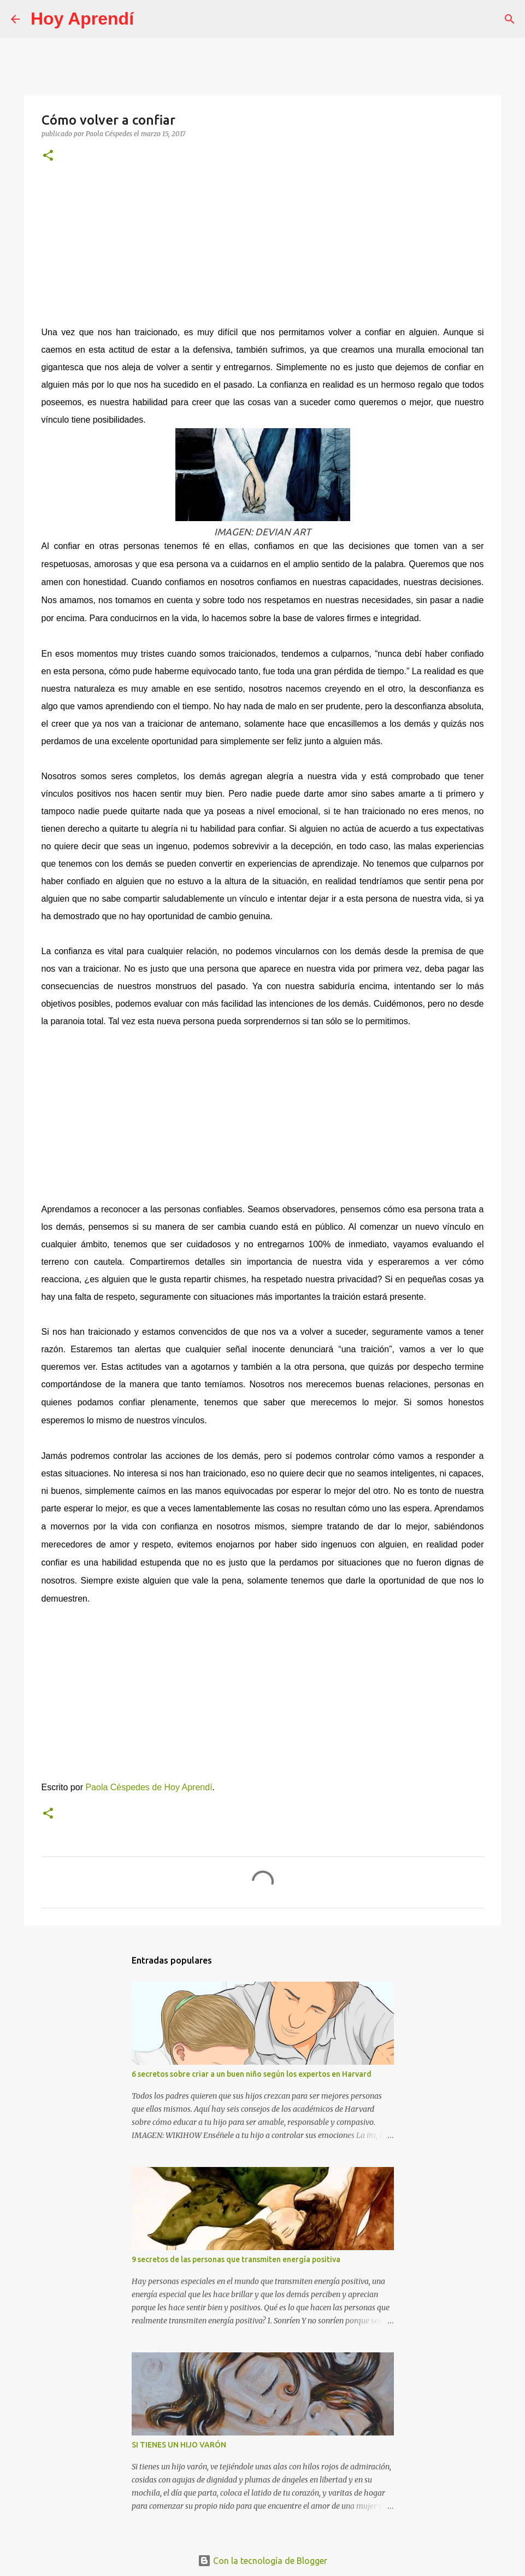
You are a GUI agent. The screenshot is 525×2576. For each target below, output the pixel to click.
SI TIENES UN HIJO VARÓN (179, 2444)
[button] (48, 156)
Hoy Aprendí (82, 18)
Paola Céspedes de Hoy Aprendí (148, 1787)
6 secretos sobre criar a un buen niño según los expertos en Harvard (251, 2074)
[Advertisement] (263, 249)
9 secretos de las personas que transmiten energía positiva (236, 2259)
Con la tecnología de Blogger (262, 2561)
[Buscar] (149, 19)
